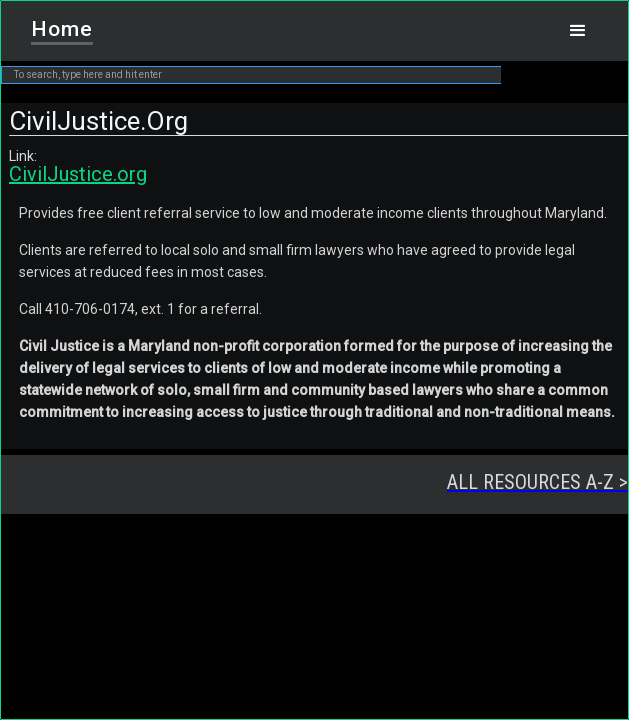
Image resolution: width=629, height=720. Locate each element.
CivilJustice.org (78, 174)
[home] (56, 23)
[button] (578, 31)
